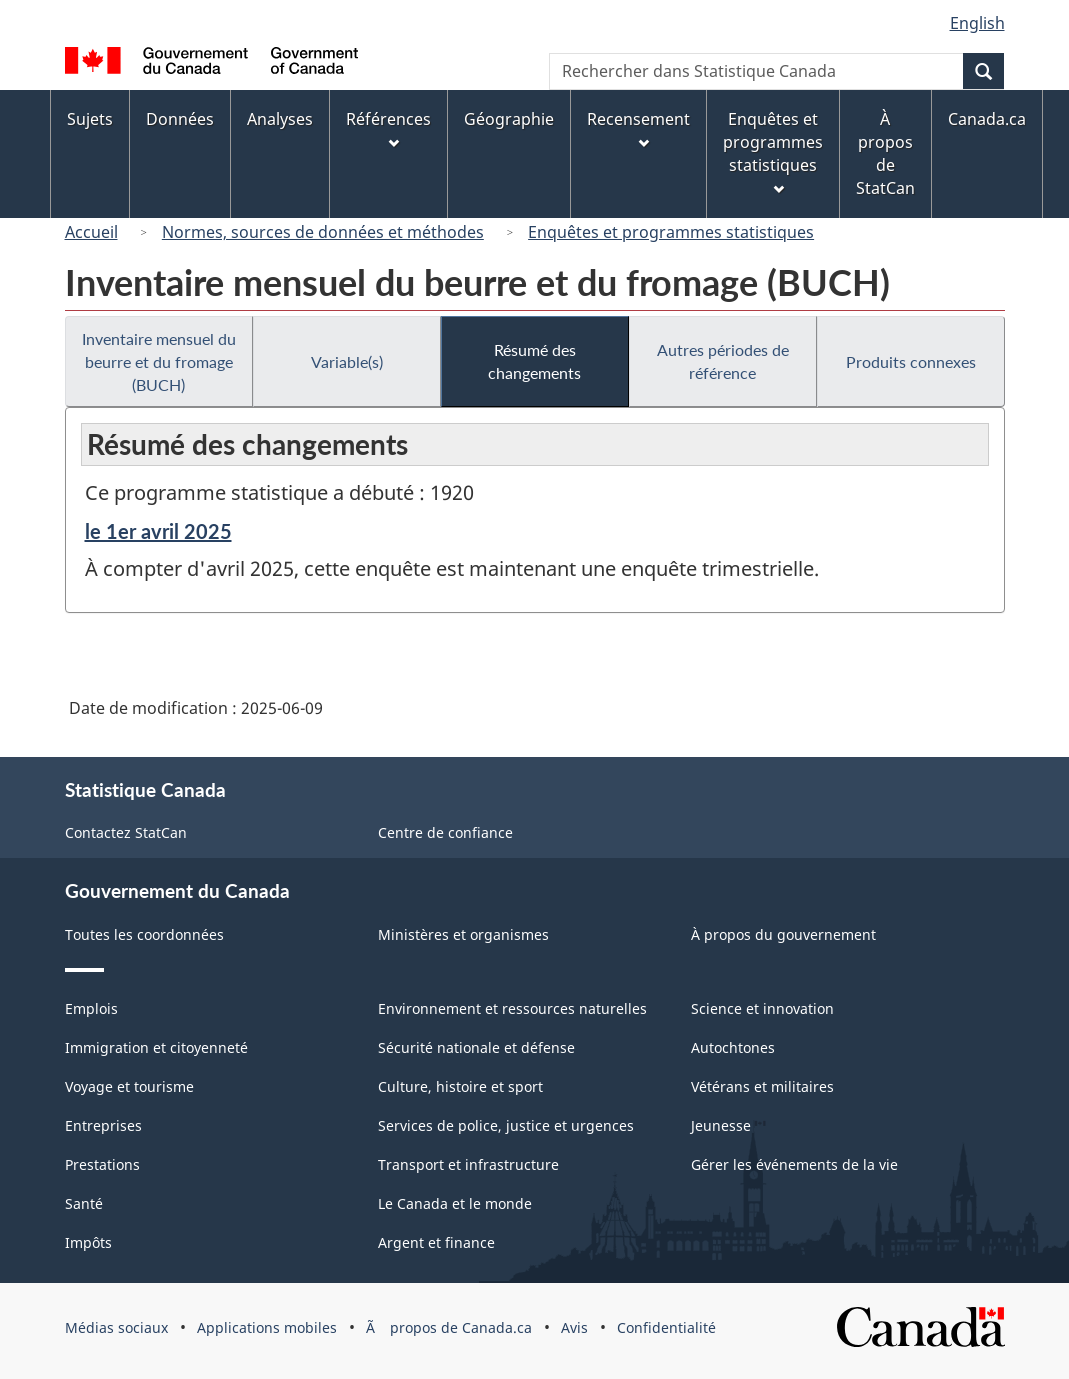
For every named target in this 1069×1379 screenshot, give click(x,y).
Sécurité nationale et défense (476, 1047)
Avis (574, 1327)
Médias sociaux (116, 1327)
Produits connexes (911, 361)
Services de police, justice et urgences (506, 1125)
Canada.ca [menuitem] (987, 119)
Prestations (102, 1164)
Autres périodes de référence (723, 361)
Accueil (91, 232)
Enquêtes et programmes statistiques (671, 232)
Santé (84, 1203)
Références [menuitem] (388, 128)
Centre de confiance (445, 832)
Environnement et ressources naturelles (512, 1008)
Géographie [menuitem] (509, 119)
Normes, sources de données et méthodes (323, 232)
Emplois (91, 1008)
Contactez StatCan (126, 832)
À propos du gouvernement (783, 934)
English (977, 23)
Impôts (88, 1242)
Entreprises (103, 1125)
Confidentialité (666, 1327)
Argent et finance (436, 1242)
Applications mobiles (267, 1327)
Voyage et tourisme (129, 1086)
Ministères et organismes (463, 934)
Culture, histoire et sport (460, 1086)
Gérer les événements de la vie (794, 1164)
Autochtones (733, 1047)
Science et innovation (762, 1008)
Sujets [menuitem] (90, 119)
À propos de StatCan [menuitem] (885, 153)
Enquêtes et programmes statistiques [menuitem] (773, 151)
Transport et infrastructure (468, 1164)
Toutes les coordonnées (144, 934)
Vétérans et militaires (762, 1086)
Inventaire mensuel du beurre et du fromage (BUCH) (159, 361)
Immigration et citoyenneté (156, 1047)
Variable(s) (347, 361)
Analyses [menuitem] (280, 119)
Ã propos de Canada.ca (449, 1327)
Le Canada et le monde (455, 1203)
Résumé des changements (534, 361)
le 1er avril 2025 (158, 531)
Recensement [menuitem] (638, 128)
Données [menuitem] (180, 119)
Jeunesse (721, 1125)
